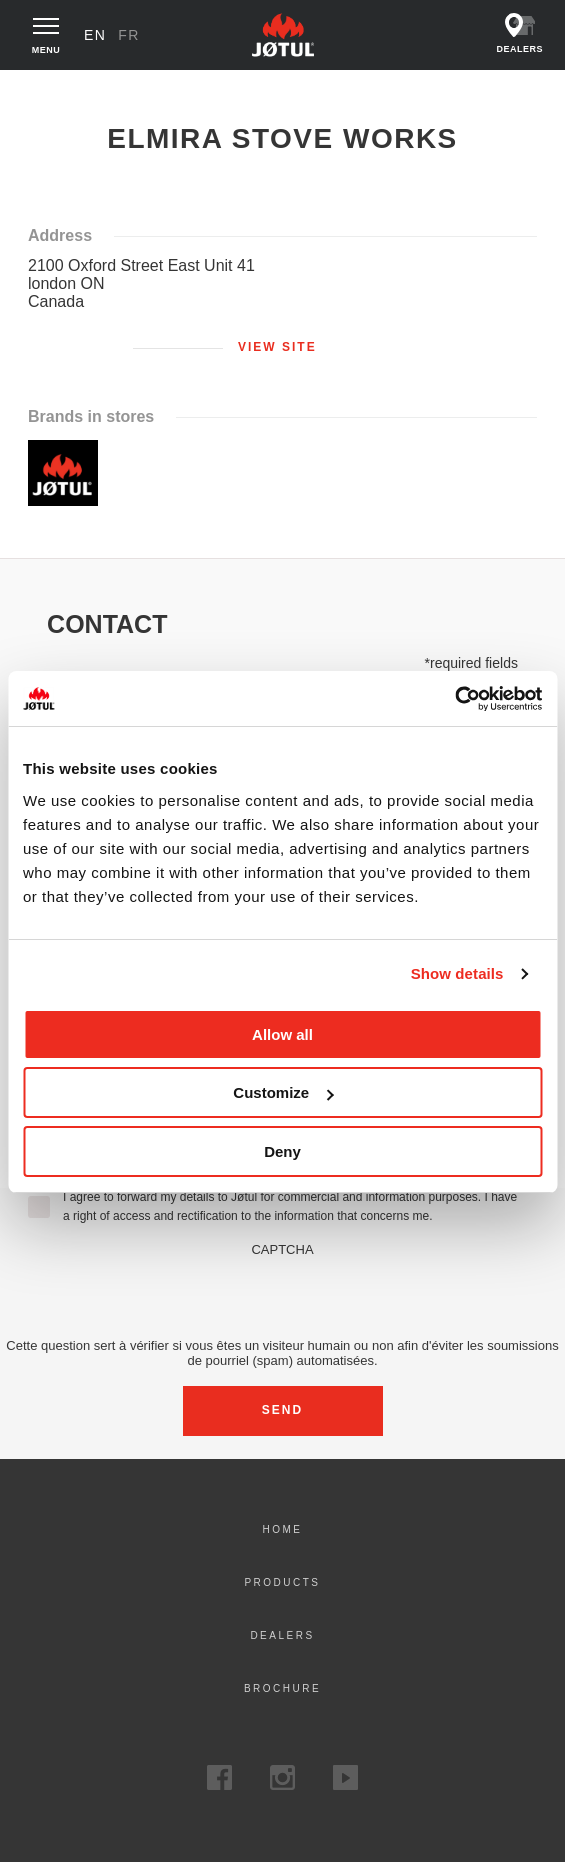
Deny (282, 1151)
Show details (457, 973)
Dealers (282, 1635)
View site (277, 347)
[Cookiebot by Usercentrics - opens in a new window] (454, 699)
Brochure (282, 1688)
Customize (283, 1092)
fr (129, 35)
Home (40, 89)
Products (282, 1582)
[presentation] (283, 1296)
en (95, 35)
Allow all (282, 1034)
